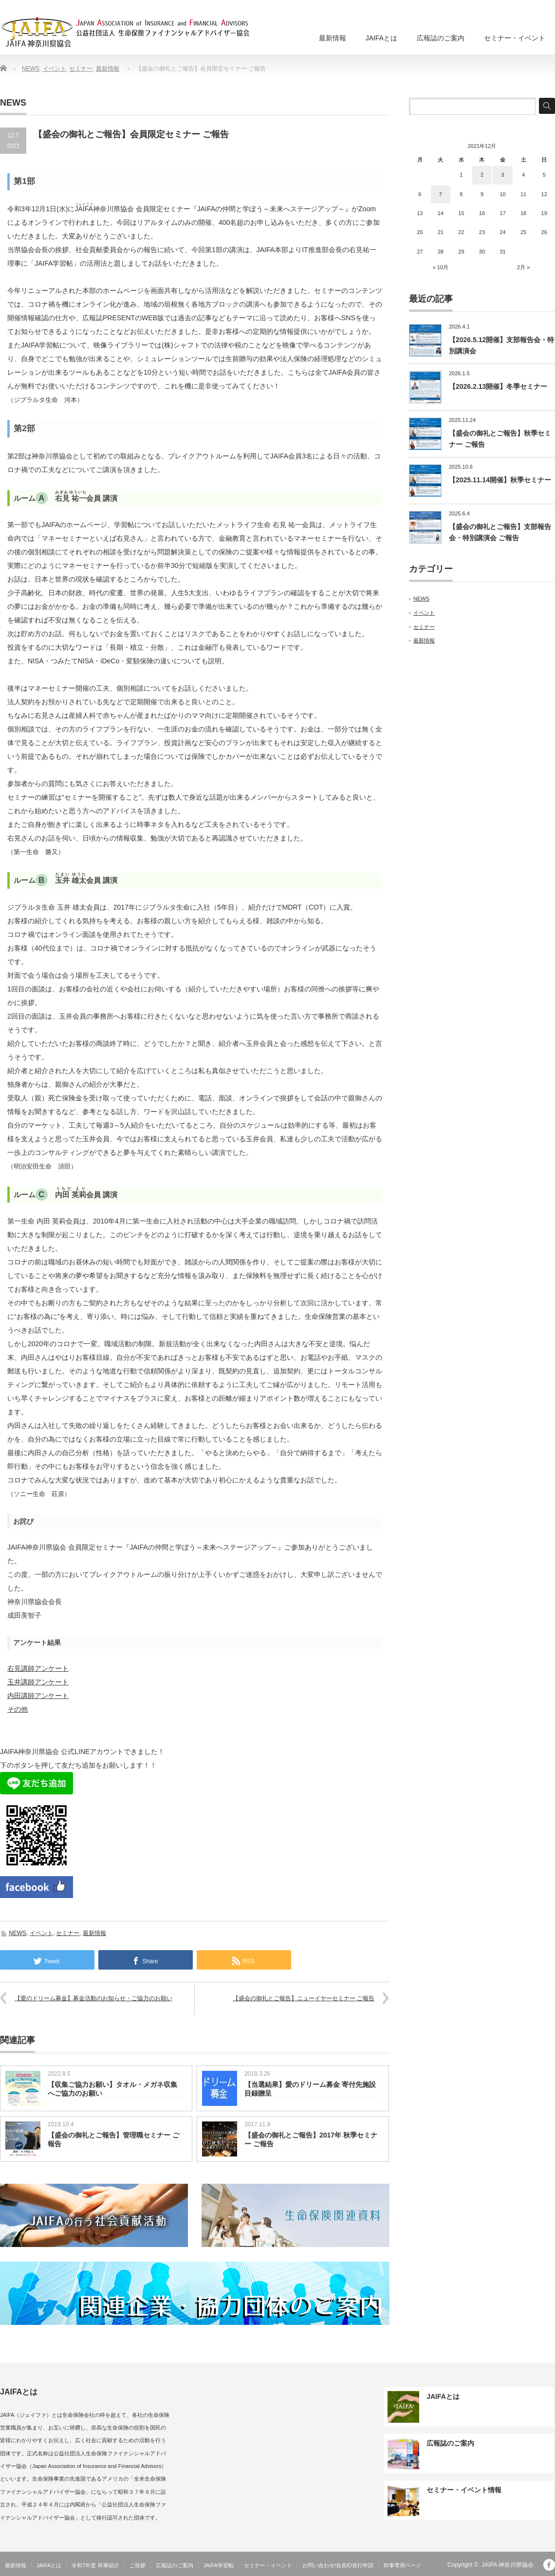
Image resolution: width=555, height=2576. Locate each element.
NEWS (30, 68)
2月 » (523, 267)
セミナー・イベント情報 (463, 2490)
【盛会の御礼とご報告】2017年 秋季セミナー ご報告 (310, 2139)
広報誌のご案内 (440, 38)
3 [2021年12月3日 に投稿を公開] (502, 175)
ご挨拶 (138, 2565)
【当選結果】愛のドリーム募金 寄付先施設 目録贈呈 (310, 2089)
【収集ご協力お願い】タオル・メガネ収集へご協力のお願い (112, 2089)
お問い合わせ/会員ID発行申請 (337, 2565)
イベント (54, 68)
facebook (549, 2565)
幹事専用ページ (402, 2565)
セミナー (80, 68)
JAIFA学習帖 (219, 2565)
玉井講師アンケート (38, 1682)
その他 (17, 1709)
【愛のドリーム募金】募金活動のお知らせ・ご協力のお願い (93, 1998)
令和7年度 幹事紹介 (95, 2565)
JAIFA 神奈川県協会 (507, 2564)
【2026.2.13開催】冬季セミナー (498, 386)
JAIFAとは (381, 38)
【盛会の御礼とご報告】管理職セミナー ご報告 (113, 2139)
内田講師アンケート (38, 1695)
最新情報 (332, 38)
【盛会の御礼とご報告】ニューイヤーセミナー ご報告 (303, 1998)
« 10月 (440, 267)
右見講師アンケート (38, 1668)
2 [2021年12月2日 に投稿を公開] (482, 175)
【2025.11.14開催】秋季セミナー (500, 480)
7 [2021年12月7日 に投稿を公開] (440, 194)
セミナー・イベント (514, 38)
